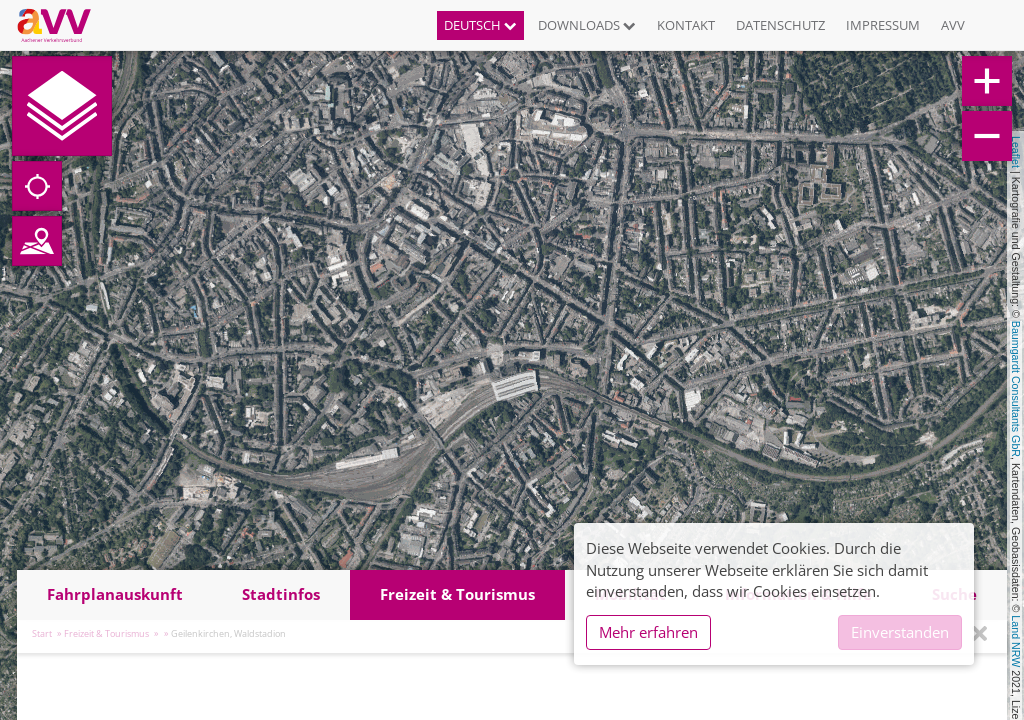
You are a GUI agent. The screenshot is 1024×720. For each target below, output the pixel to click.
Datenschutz (780, 25)
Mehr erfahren (648, 632)
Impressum (883, 25)
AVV (953, 25)
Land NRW (1016, 641)
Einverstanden (900, 632)
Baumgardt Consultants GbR (1016, 389)
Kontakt (686, 25)
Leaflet (1016, 152)
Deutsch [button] (480, 25)
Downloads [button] (587, 25)
